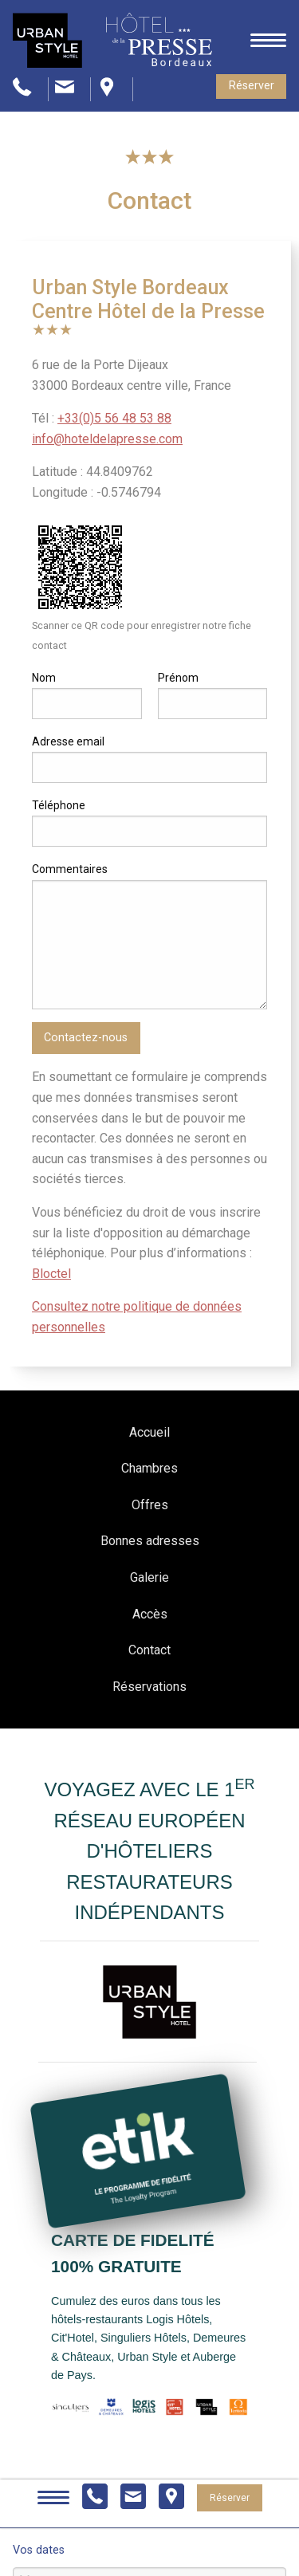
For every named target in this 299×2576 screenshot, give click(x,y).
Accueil (149, 1432)
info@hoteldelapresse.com (107, 438)
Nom (44, 677)
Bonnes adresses (149, 1540)
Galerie (149, 1577)
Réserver (251, 85)
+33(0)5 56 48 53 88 (114, 418)
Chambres (149, 1468)
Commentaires (70, 869)
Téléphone (58, 805)
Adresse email (68, 741)
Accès (149, 1614)
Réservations (149, 1686)
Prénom (178, 677)
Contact (149, 1650)
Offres (150, 1504)
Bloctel (51, 1273)
